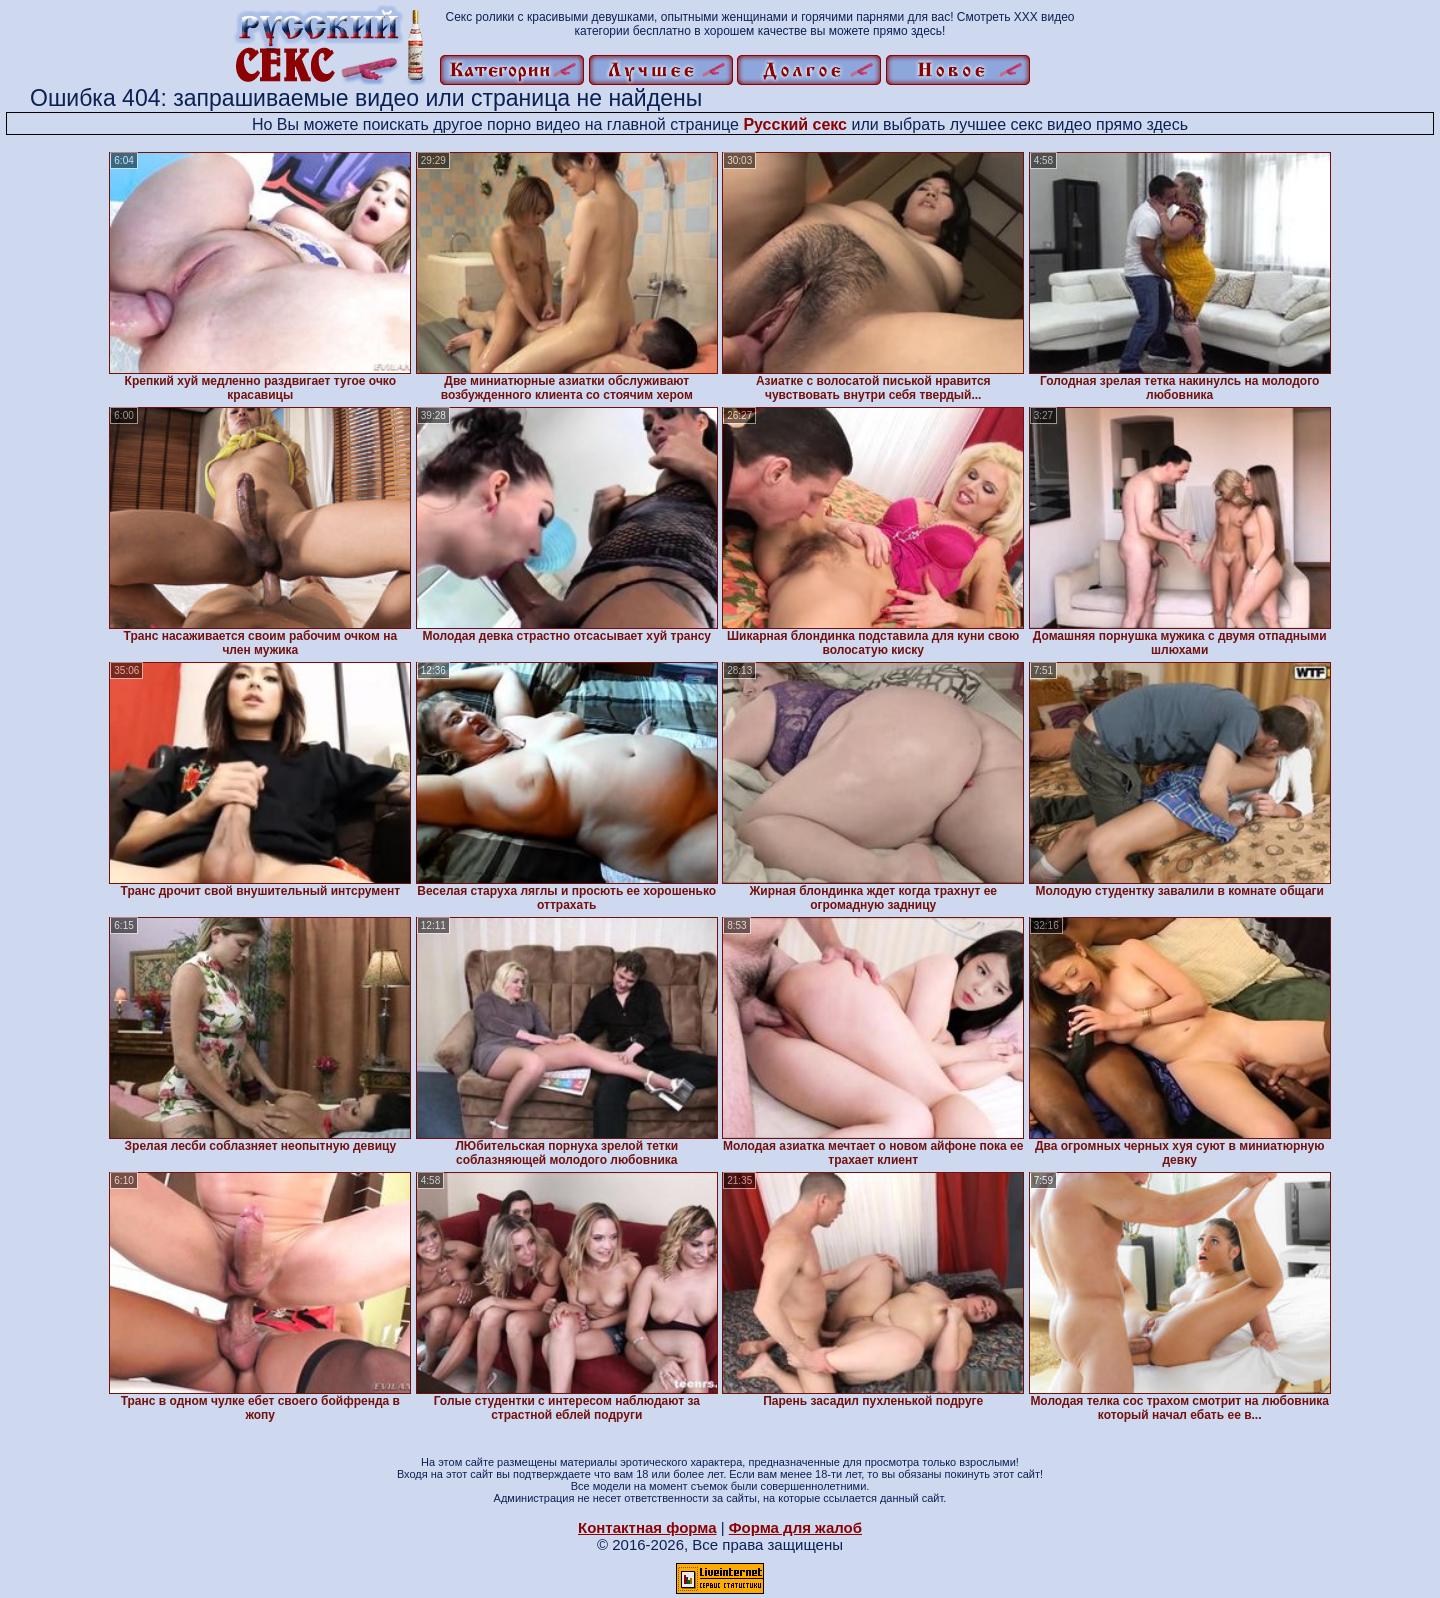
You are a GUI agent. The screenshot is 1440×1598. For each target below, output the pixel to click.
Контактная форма (647, 1527)
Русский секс (795, 124)
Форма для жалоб (795, 1527)
